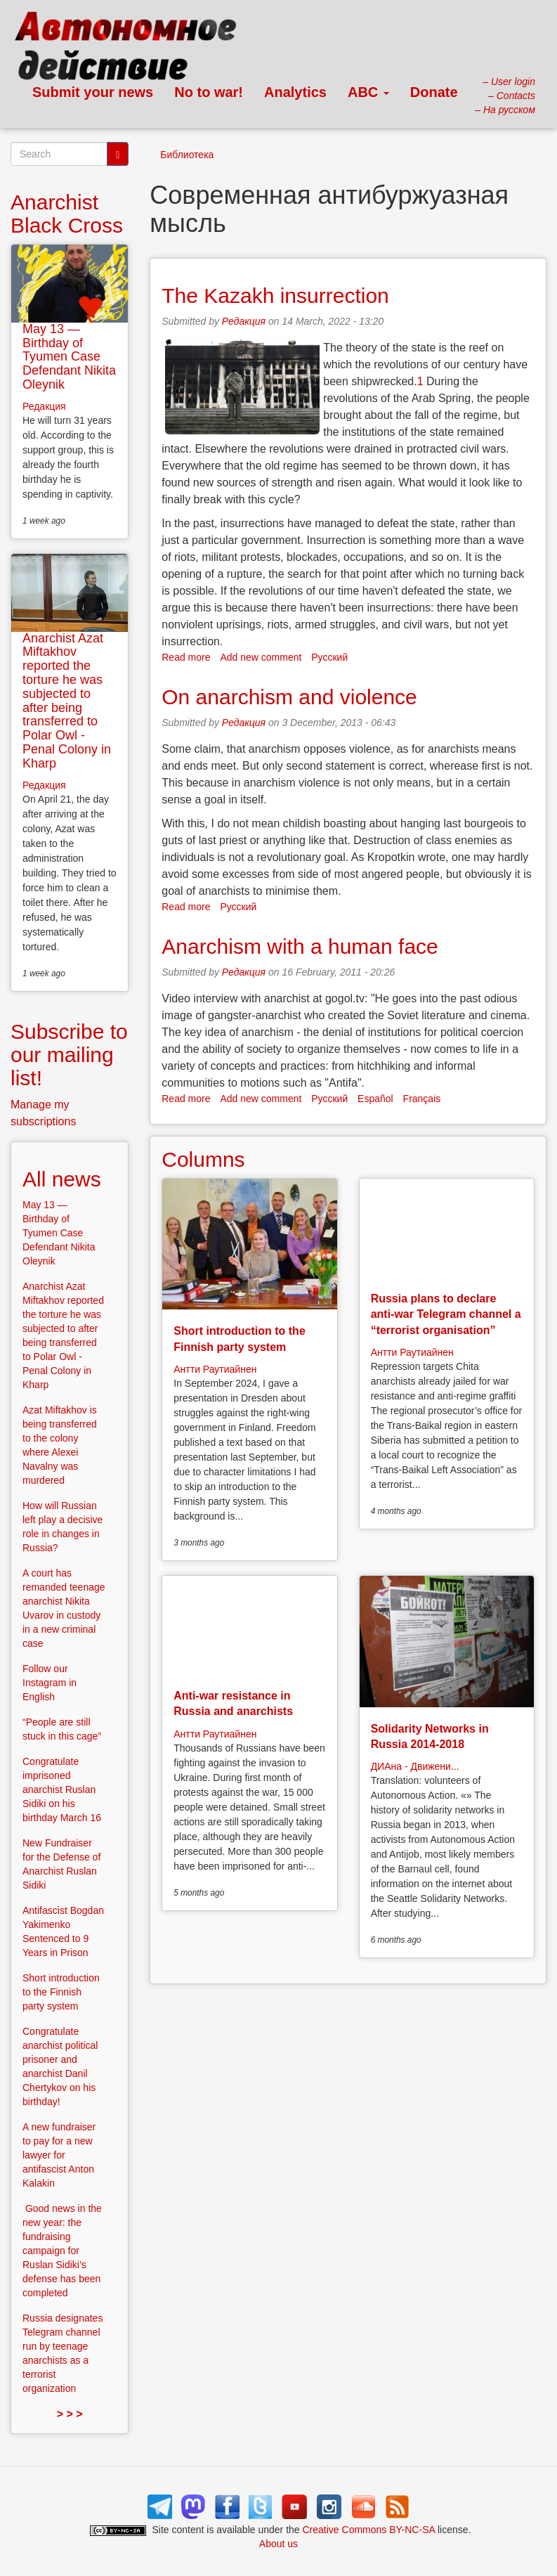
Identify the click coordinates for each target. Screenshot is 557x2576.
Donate (434, 92)
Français (422, 1098)
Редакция (244, 321)
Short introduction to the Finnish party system (61, 1992)
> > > (70, 2414)
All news (61, 1179)
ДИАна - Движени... (415, 1766)
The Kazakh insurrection (275, 295)
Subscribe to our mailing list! (69, 1054)
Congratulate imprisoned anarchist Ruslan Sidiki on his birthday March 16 (61, 1789)
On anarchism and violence (289, 696)
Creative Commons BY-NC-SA (369, 2529)
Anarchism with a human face (300, 946)
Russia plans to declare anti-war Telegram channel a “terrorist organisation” (446, 1314)
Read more (186, 657)
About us (278, 2543)
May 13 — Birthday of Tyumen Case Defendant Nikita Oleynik (69, 356)
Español (375, 1098)
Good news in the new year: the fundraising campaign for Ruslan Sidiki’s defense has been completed (62, 2250)
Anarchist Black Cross (67, 213)
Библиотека (187, 154)
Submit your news (92, 92)
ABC (368, 92)
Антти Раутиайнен (214, 1369)
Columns (203, 1159)
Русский (329, 657)
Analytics (295, 92)
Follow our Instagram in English (49, 1682)
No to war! (208, 92)
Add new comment (260, 657)
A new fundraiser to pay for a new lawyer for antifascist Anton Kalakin (59, 2155)
